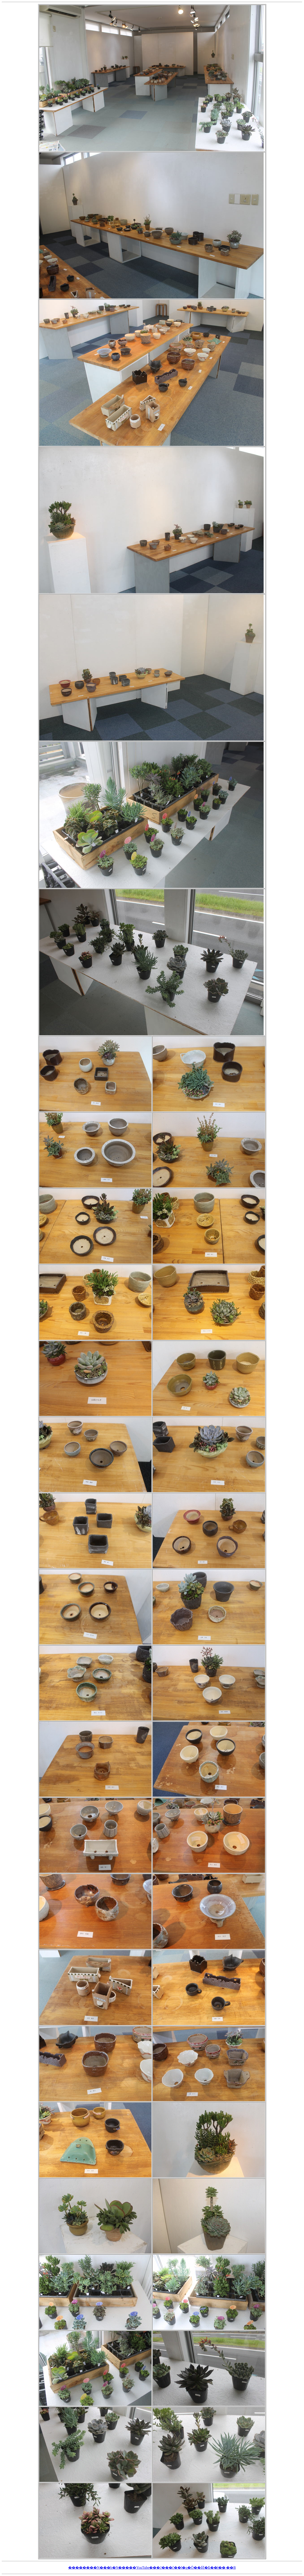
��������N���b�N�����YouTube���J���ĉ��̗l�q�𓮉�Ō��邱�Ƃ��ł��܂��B (152, 2567)
